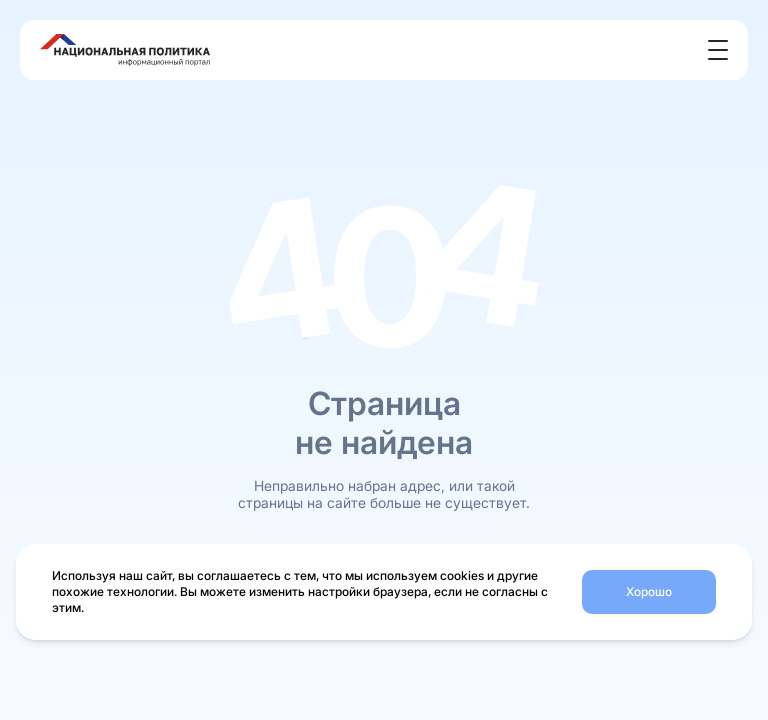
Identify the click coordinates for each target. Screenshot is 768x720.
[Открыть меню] (718, 50)
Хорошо (649, 591)
